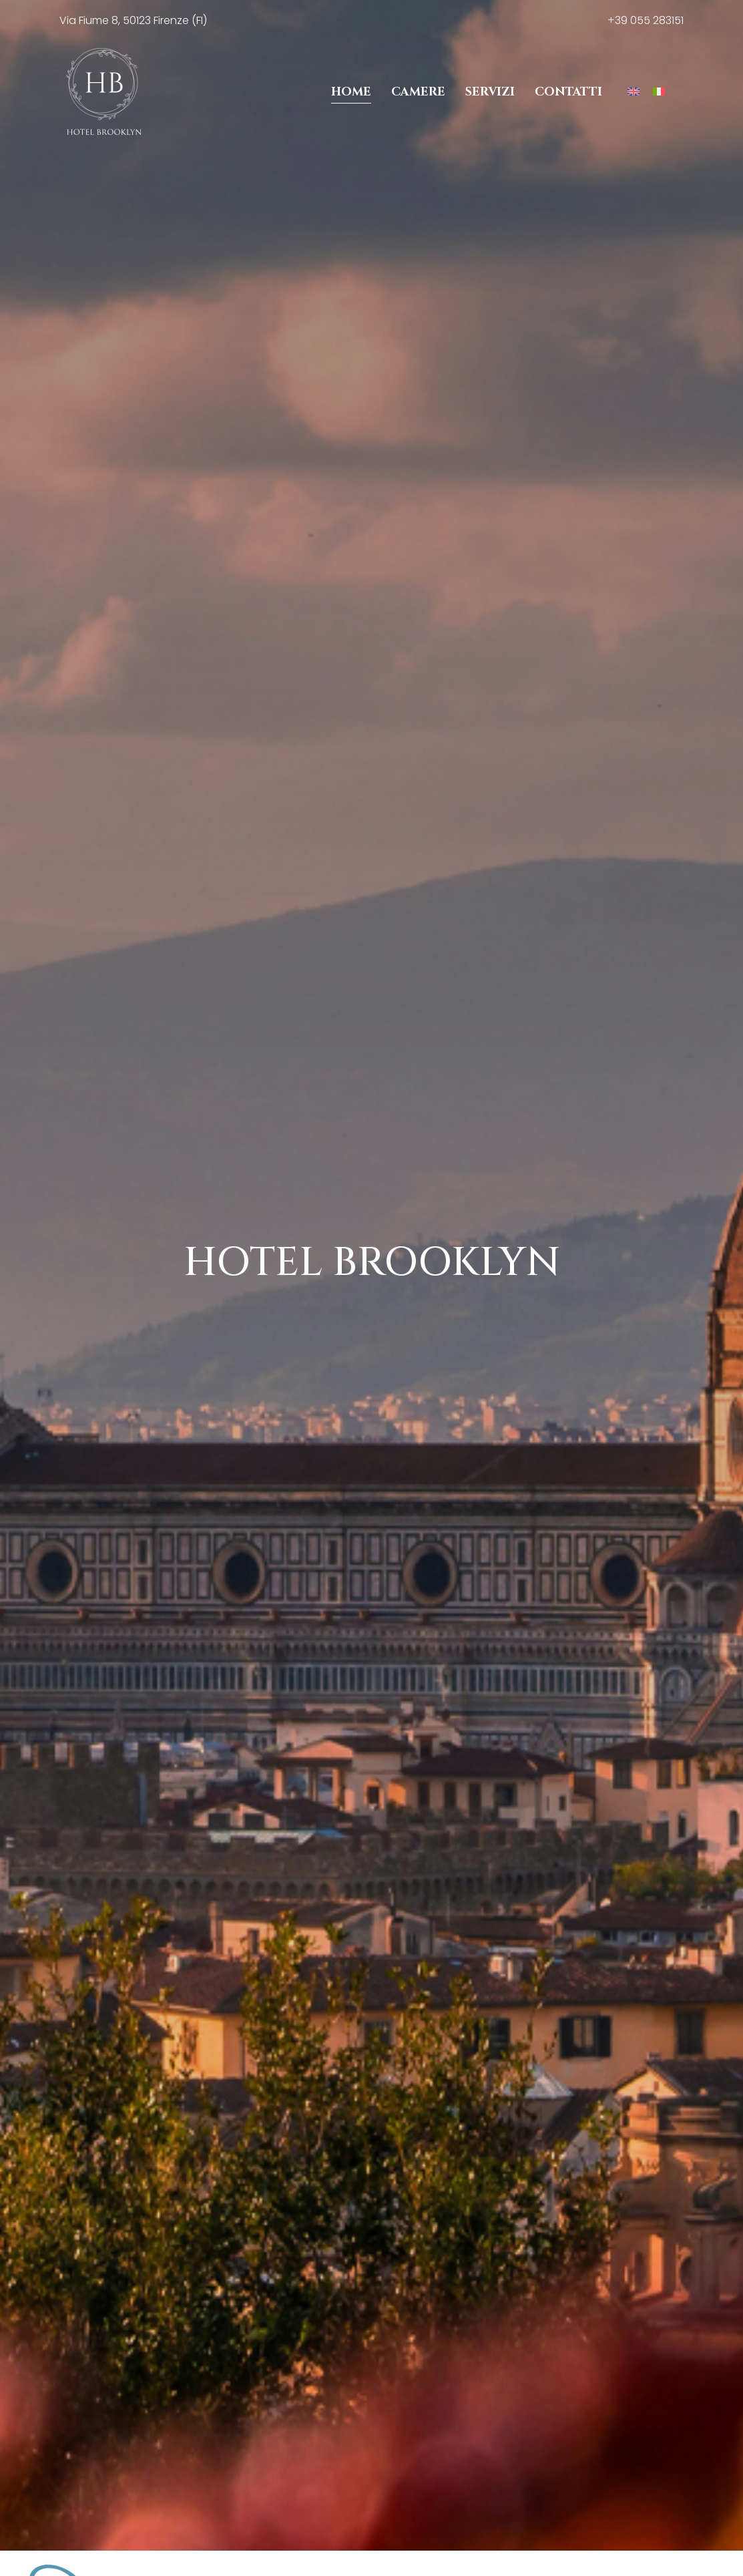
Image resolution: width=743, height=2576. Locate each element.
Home (351, 91)
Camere (418, 91)
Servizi (490, 91)
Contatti (568, 91)
